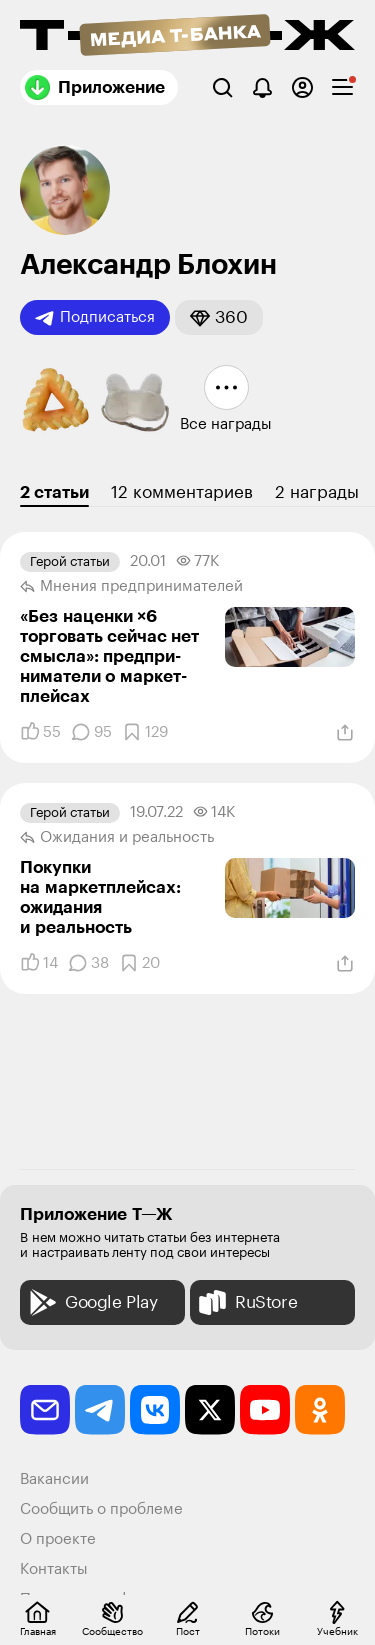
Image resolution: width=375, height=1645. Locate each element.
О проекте (58, 1539)
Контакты (54, 1569)
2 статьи (54, 492)
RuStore (246, 1302)
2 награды (317, 492)
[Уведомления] (262, 87)
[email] (45, 1410)
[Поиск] (222, 87)
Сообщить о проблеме (101, 1509)
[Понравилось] (40, 732)
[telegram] (100, 1410)
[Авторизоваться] (302, 87)
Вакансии (54, 1479)
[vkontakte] (155, 1410)
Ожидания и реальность (117, 838)
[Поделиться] (345, 733)
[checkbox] (342, 87)
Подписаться (95, 318)
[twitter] (210, 1410)
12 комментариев (182, 492)
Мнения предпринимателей (131, 587)
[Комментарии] (91, 732)
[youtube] (265, 1410)
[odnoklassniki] (320, 1410)
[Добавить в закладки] (145, 732)
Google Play (91, 1302)
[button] (219, 317)
